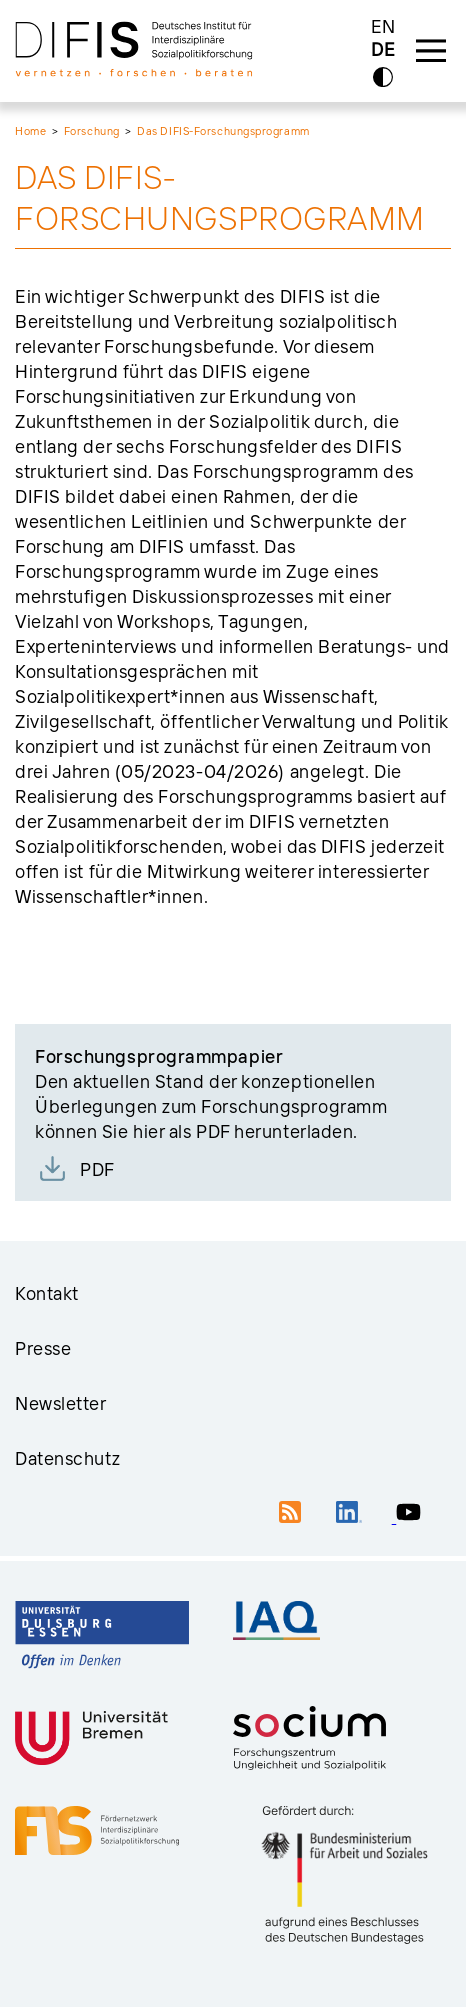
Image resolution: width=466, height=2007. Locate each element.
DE (383, 50)
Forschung (92, 131)
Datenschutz (67, 1458)
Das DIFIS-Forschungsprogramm (223, 131)
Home (30, 131)
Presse (43, 1348)
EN (383, 26)
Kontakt (47, 1293)
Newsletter (61, 1403)
